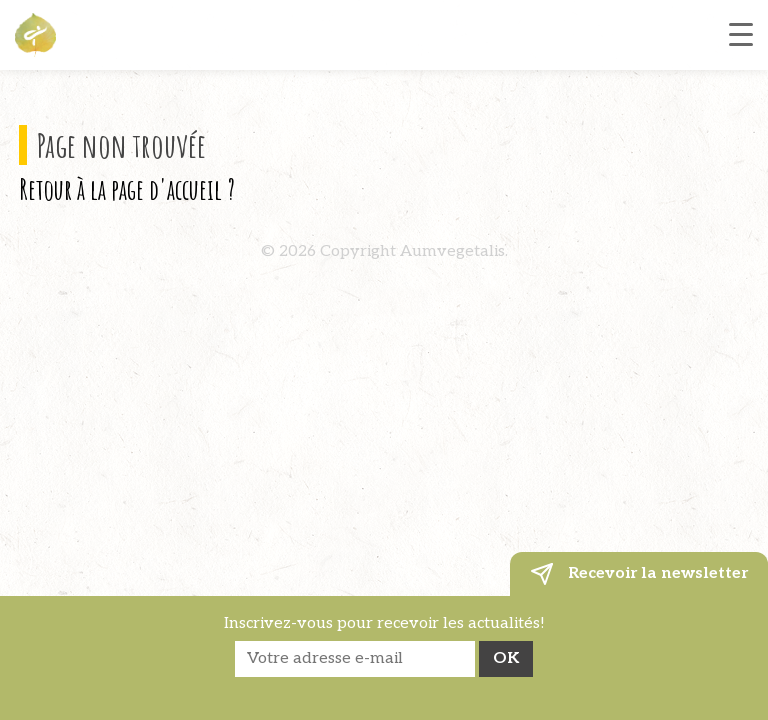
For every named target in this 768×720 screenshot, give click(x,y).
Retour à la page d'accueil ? (127, 189)
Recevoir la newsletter (639, 574)
